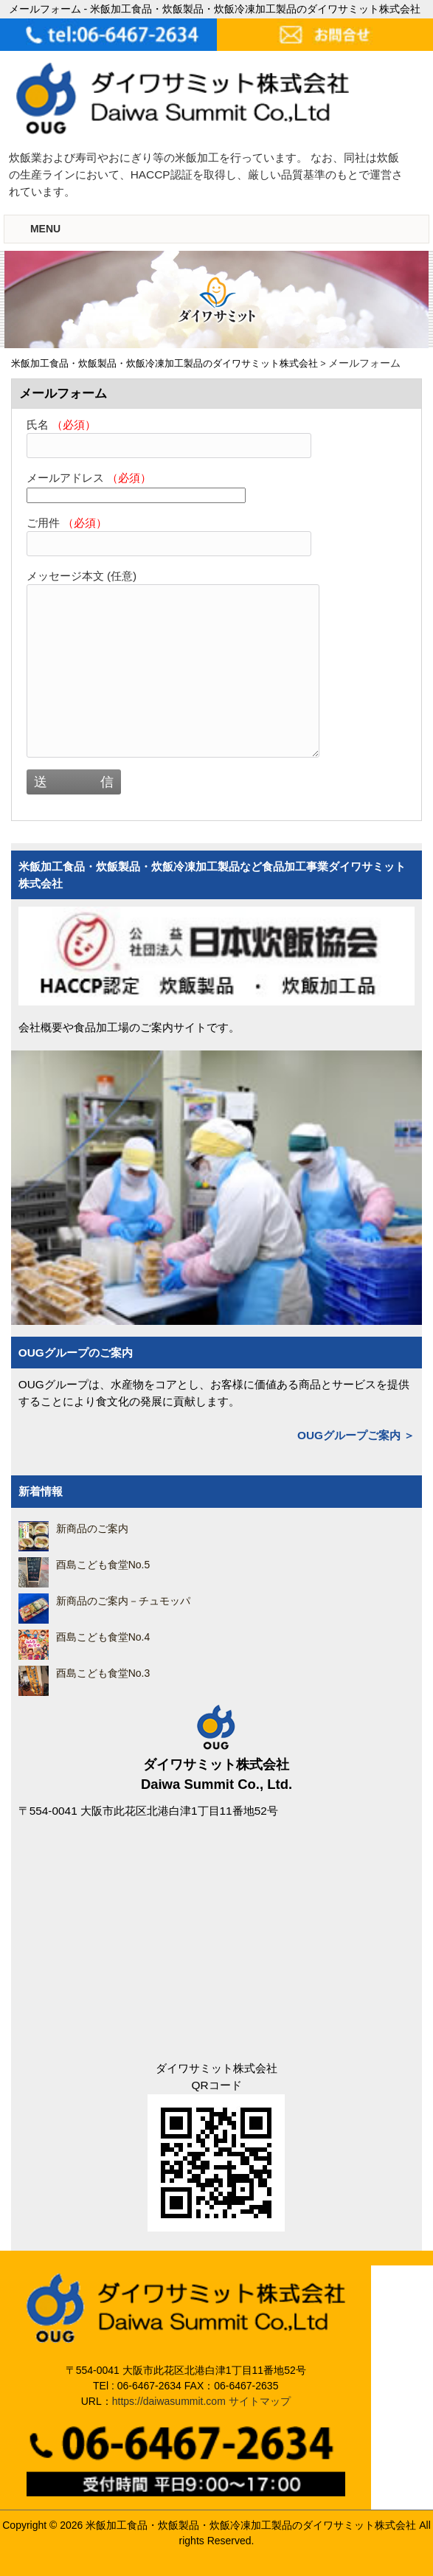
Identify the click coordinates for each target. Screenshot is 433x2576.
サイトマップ (260, 2401)
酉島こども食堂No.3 (103, 1673)
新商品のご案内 (92, 1528)
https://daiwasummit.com (169, 2401)
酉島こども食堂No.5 (103, 1565)
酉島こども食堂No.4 (103, 1637)
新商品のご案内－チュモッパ (123, 1601)
